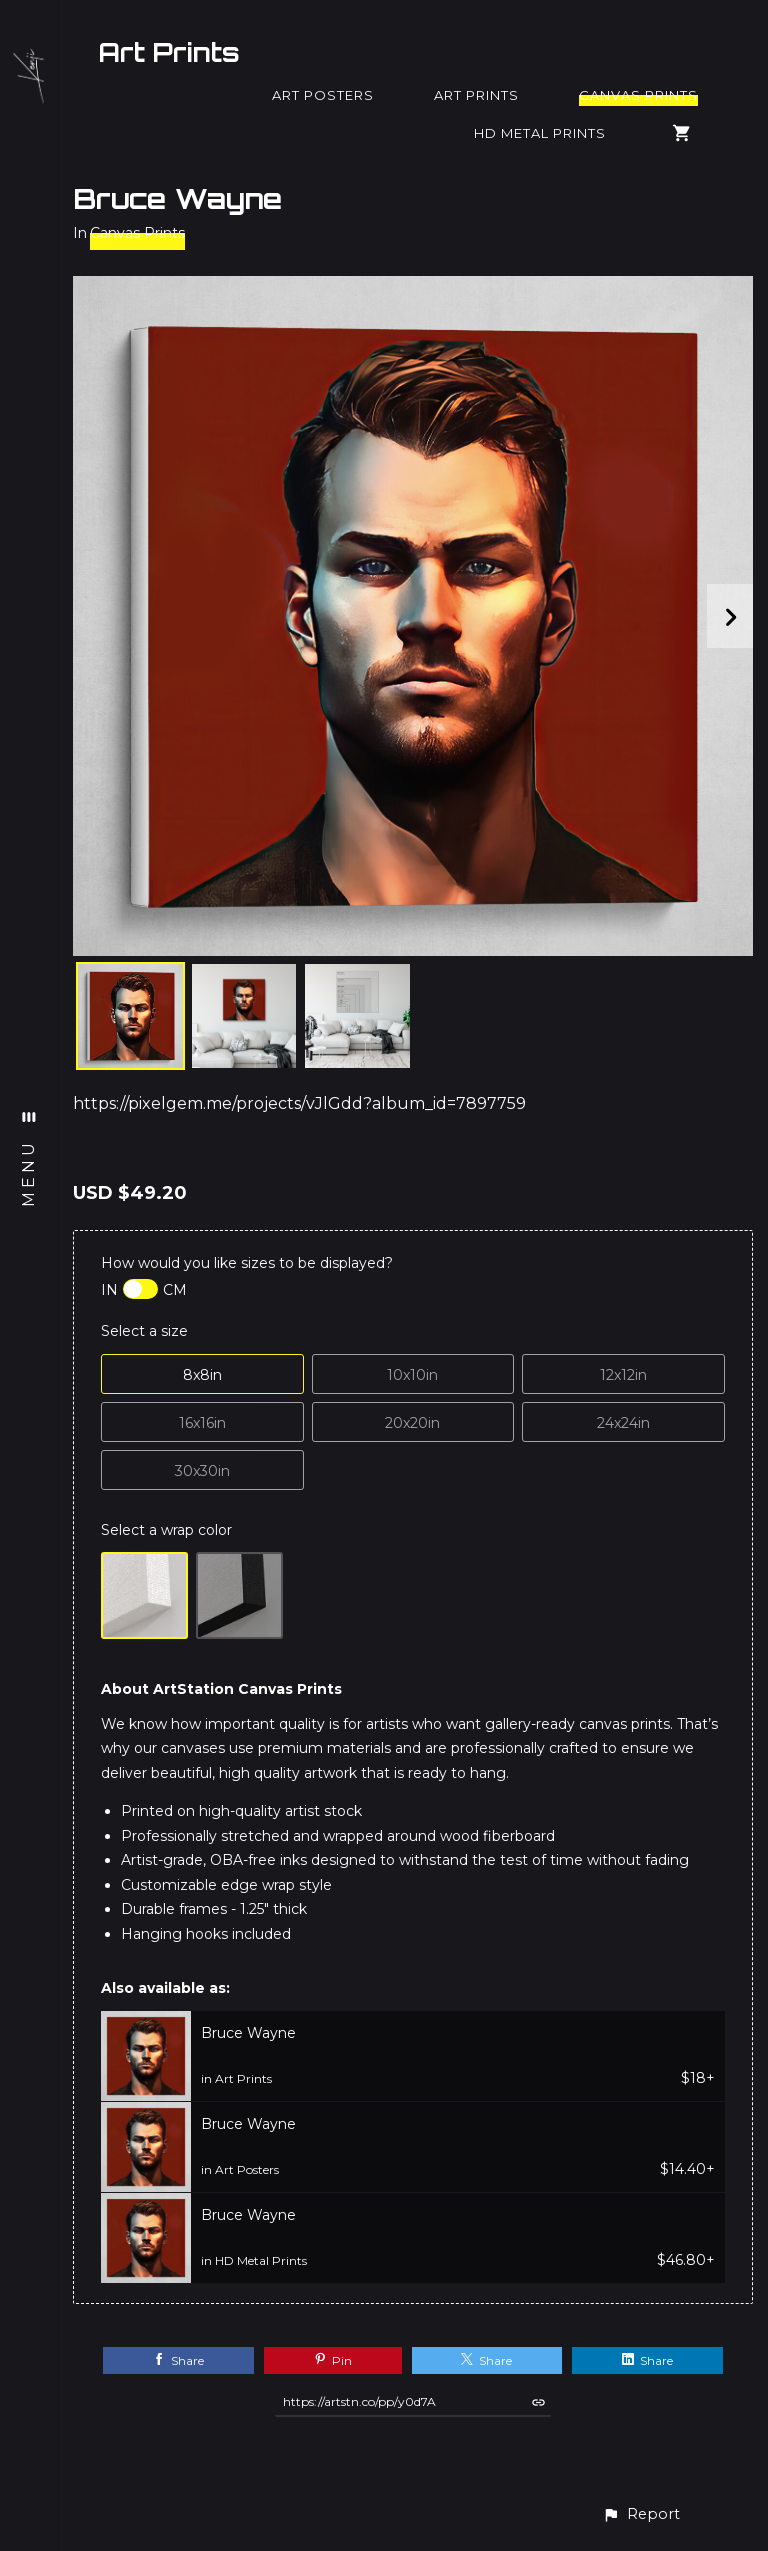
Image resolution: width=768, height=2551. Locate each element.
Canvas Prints (638, 95)
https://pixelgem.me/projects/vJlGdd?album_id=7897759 (299, 1103)
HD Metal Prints (540, 133)
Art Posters (323, 95)
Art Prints (169, 52)
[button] (641, 2514)
